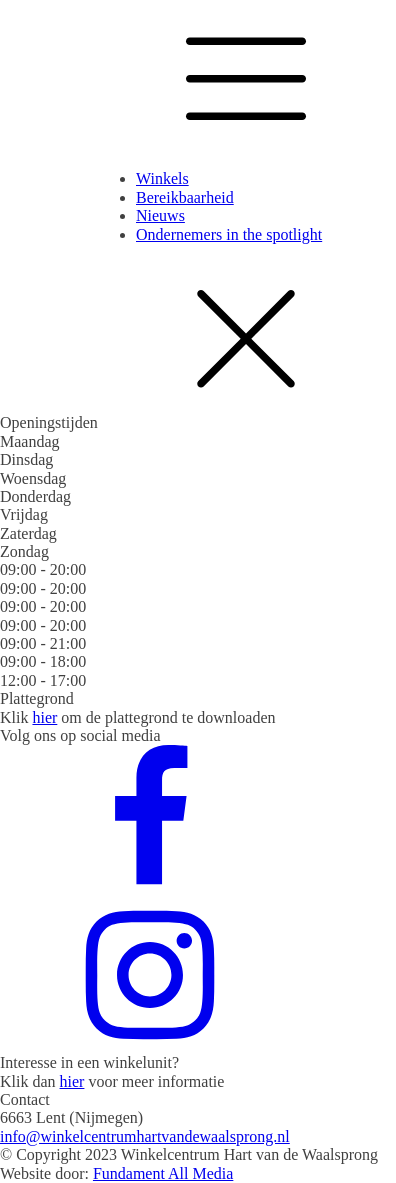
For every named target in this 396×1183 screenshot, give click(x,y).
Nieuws (160, 215)
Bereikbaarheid (185, 197)
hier (44, 717)
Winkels (162, 178)
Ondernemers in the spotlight (229, 234)
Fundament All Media (163, 1173)
